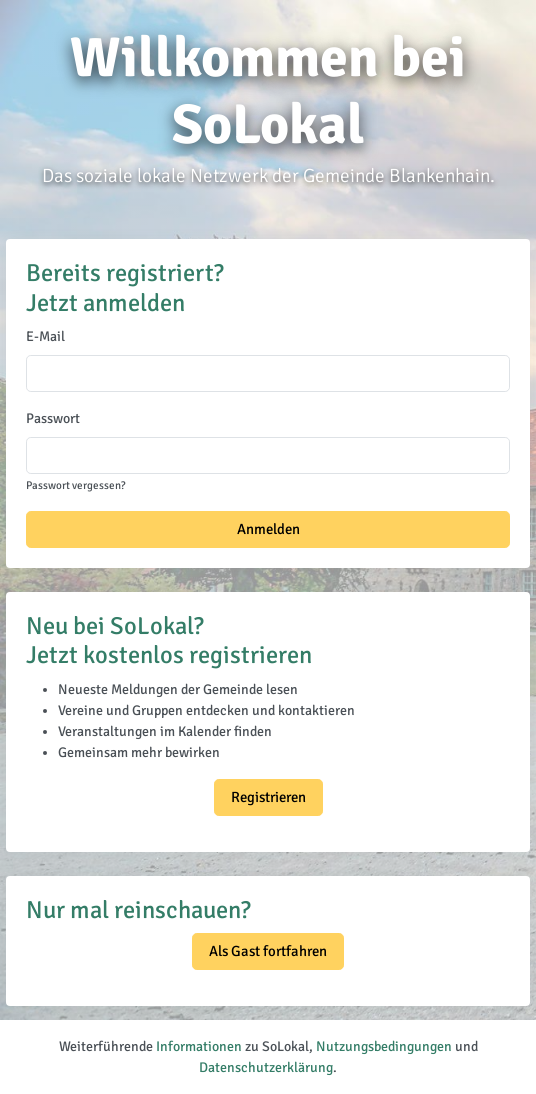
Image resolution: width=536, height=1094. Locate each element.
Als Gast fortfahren (268, 951)
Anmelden (268, 529)
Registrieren (268, 797)
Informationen (199, 1046)
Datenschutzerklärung (266, 1067)
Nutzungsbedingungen (384, 1046)
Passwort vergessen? (75, 485)
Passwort (53, 418)
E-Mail (45, 336)
